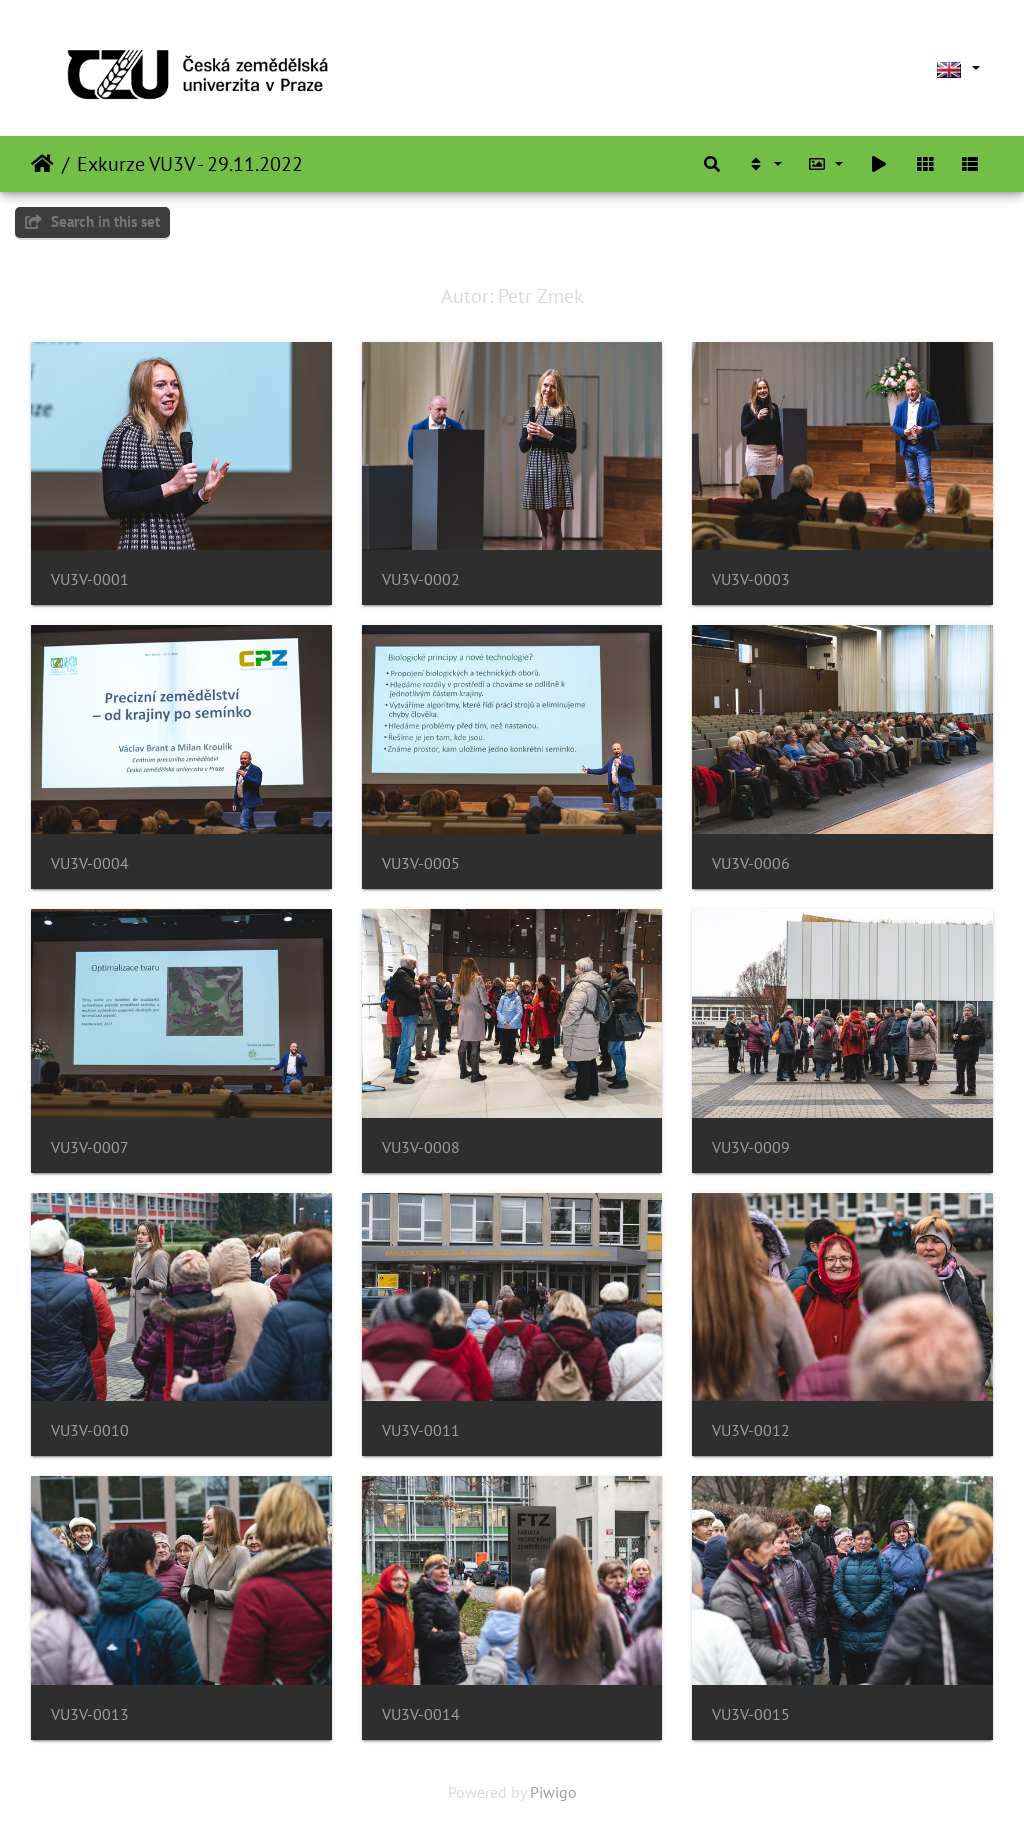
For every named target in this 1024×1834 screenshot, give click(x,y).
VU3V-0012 (751, 1430)
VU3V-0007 (90, 1147)
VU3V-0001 (90, 579)
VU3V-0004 (90, 863)
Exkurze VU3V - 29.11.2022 (190, 164)
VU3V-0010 (90, 1430)
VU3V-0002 (421, 579)
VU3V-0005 (421, 863)
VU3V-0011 (421, 1430)
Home (42, 164)
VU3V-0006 (751, 863)
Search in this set (92, 221)
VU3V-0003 (751, 579)
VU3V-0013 (90, 1714)
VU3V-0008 (421, 1147)
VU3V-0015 (751, 1714)
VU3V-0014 (421, 1714)
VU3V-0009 (751, 1147)
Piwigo (553, 1792)
